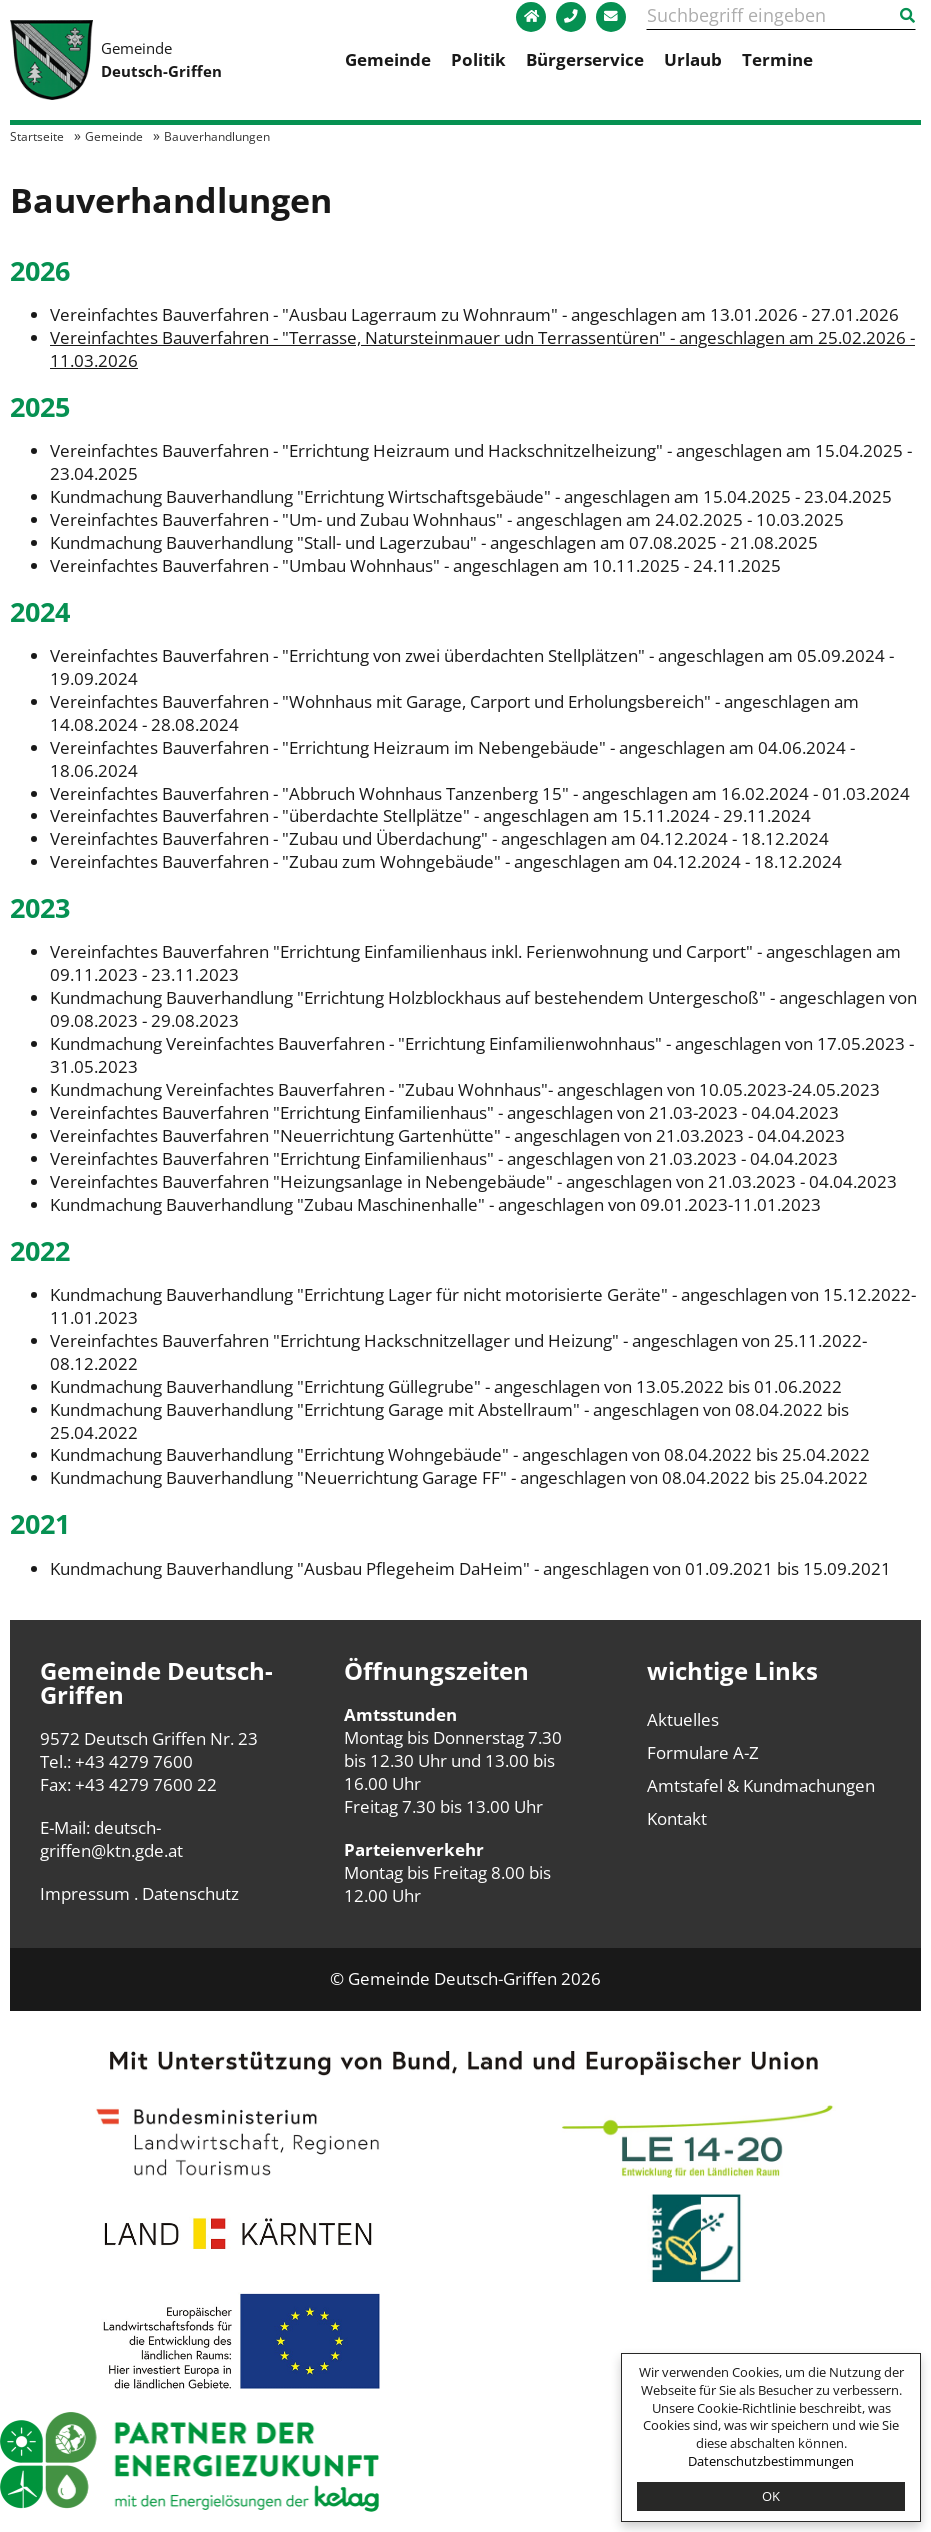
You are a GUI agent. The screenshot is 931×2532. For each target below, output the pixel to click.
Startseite (37, 136)
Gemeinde (388, 59)
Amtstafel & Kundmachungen (761, 1785)
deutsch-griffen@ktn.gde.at (111, 1839)
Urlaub (693, 59)
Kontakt (677, 1818)
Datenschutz (190, 1893)
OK (771, 2496)
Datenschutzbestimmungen (771, 2461)
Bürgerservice (585, 59)
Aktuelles (683, 1719)
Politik (478, 59)
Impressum (85, 1893)
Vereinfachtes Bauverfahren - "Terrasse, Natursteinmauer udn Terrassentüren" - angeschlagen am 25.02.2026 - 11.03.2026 (482, 349)
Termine (777, 59)
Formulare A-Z (703, 1752)
